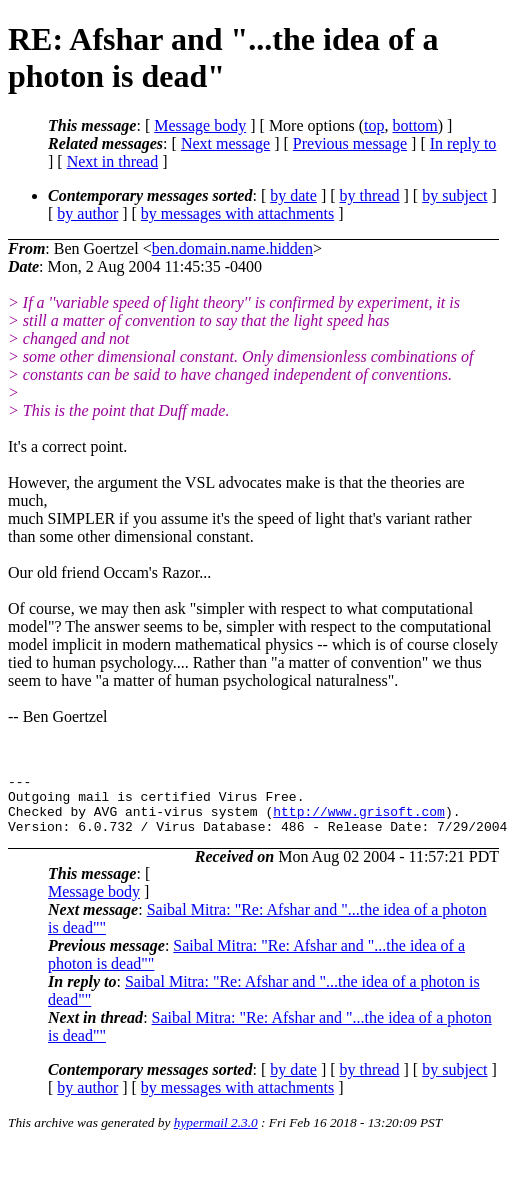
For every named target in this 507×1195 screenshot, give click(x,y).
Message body (200, 125)
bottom (414, 125)
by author (87, 213)
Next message (225, 143)
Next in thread (113, 161)
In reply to (463, 143)
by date (293, 195)
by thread (370, 195)
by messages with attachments (237, 213)
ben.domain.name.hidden (232, 248)
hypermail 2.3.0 (216, 1134)
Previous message (350, 143)
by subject (454, 195)
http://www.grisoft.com (359, 820)
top (374, 125)
